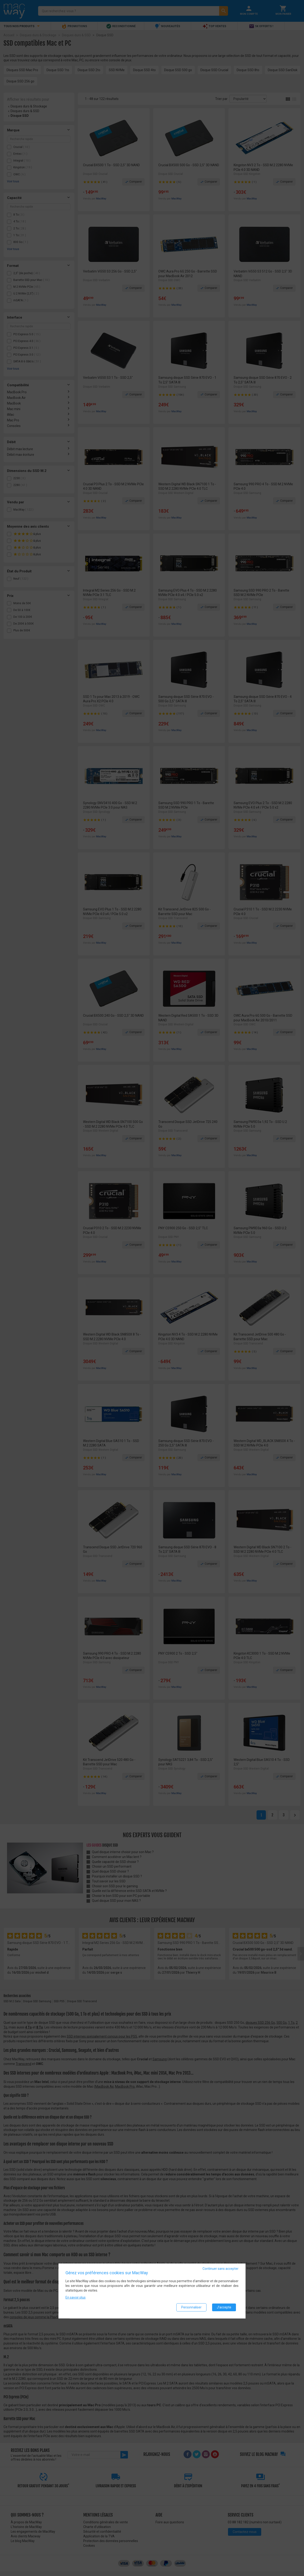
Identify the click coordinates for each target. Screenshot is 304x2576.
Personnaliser (191, 2307)
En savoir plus (75, 2297)
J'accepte (224, 2307)
